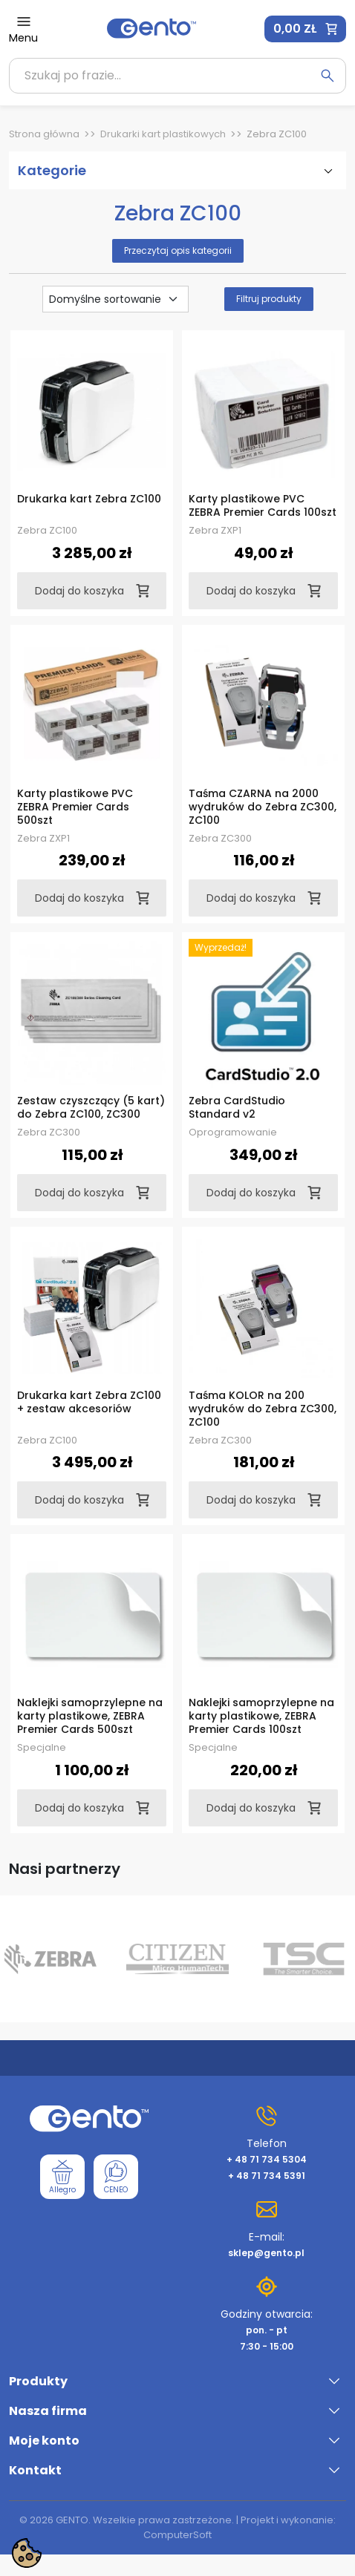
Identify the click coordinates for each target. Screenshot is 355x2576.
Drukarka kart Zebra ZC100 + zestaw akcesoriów (89, 1402)
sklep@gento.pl (266, 2252)
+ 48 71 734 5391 (266, 2175)
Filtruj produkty (269, 298)
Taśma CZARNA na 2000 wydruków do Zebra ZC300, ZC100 (262, 806)
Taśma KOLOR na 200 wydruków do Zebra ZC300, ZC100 (262, 1408)
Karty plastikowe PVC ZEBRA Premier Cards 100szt (262, 505)
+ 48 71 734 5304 (267, 2159)
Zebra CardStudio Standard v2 (237, 1107)
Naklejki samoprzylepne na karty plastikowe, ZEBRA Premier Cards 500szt (90, 1716)
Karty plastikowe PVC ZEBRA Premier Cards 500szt (75, 806)
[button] (305, 29)
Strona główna (44, 134)
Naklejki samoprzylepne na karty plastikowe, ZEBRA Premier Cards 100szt (261, 1716)
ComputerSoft (177, 2535)
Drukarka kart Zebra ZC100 (89, 498)
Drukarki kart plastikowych (163, 134)
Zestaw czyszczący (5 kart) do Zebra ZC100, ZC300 (91, 1107)
